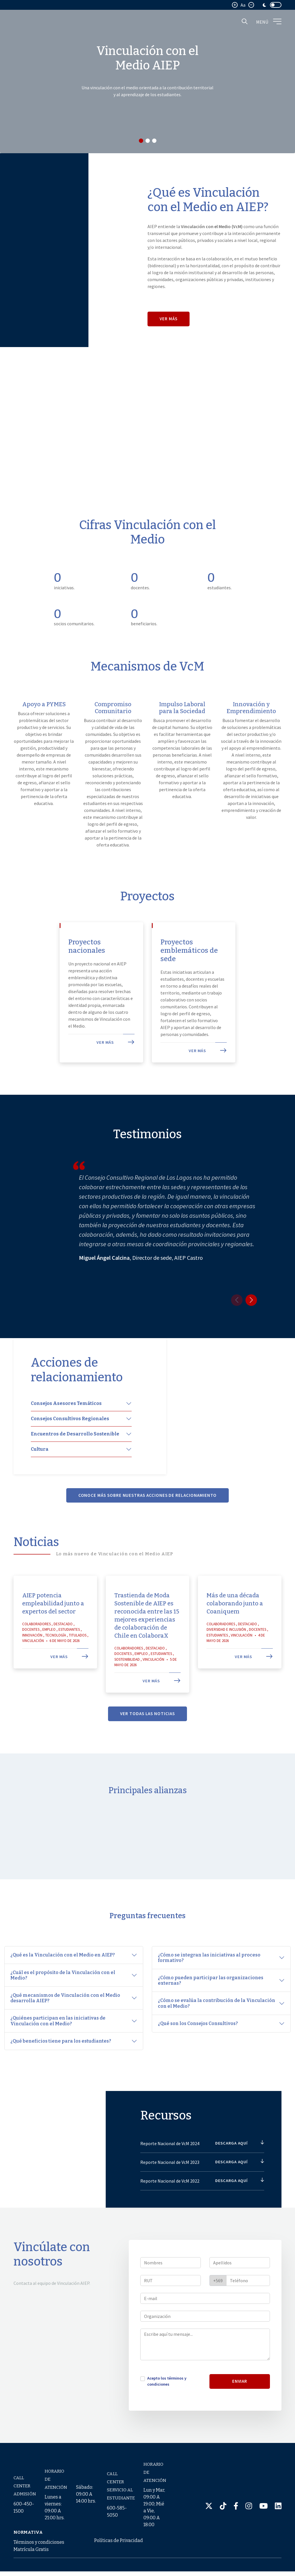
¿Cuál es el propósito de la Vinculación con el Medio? (62, 1979)
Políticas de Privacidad (118, 2545)
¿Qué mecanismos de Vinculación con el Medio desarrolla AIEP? (65, 2002)
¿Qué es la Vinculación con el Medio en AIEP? (63, 1959)
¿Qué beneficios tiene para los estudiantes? (60, 2045)
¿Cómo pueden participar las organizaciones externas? (210, 1985)
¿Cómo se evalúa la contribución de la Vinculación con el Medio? (216, 2007)
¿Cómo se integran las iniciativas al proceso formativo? (209, 1962)
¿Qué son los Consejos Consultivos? (198, 2028)
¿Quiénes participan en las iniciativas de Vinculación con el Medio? (57, 2025)
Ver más (168, 318)
